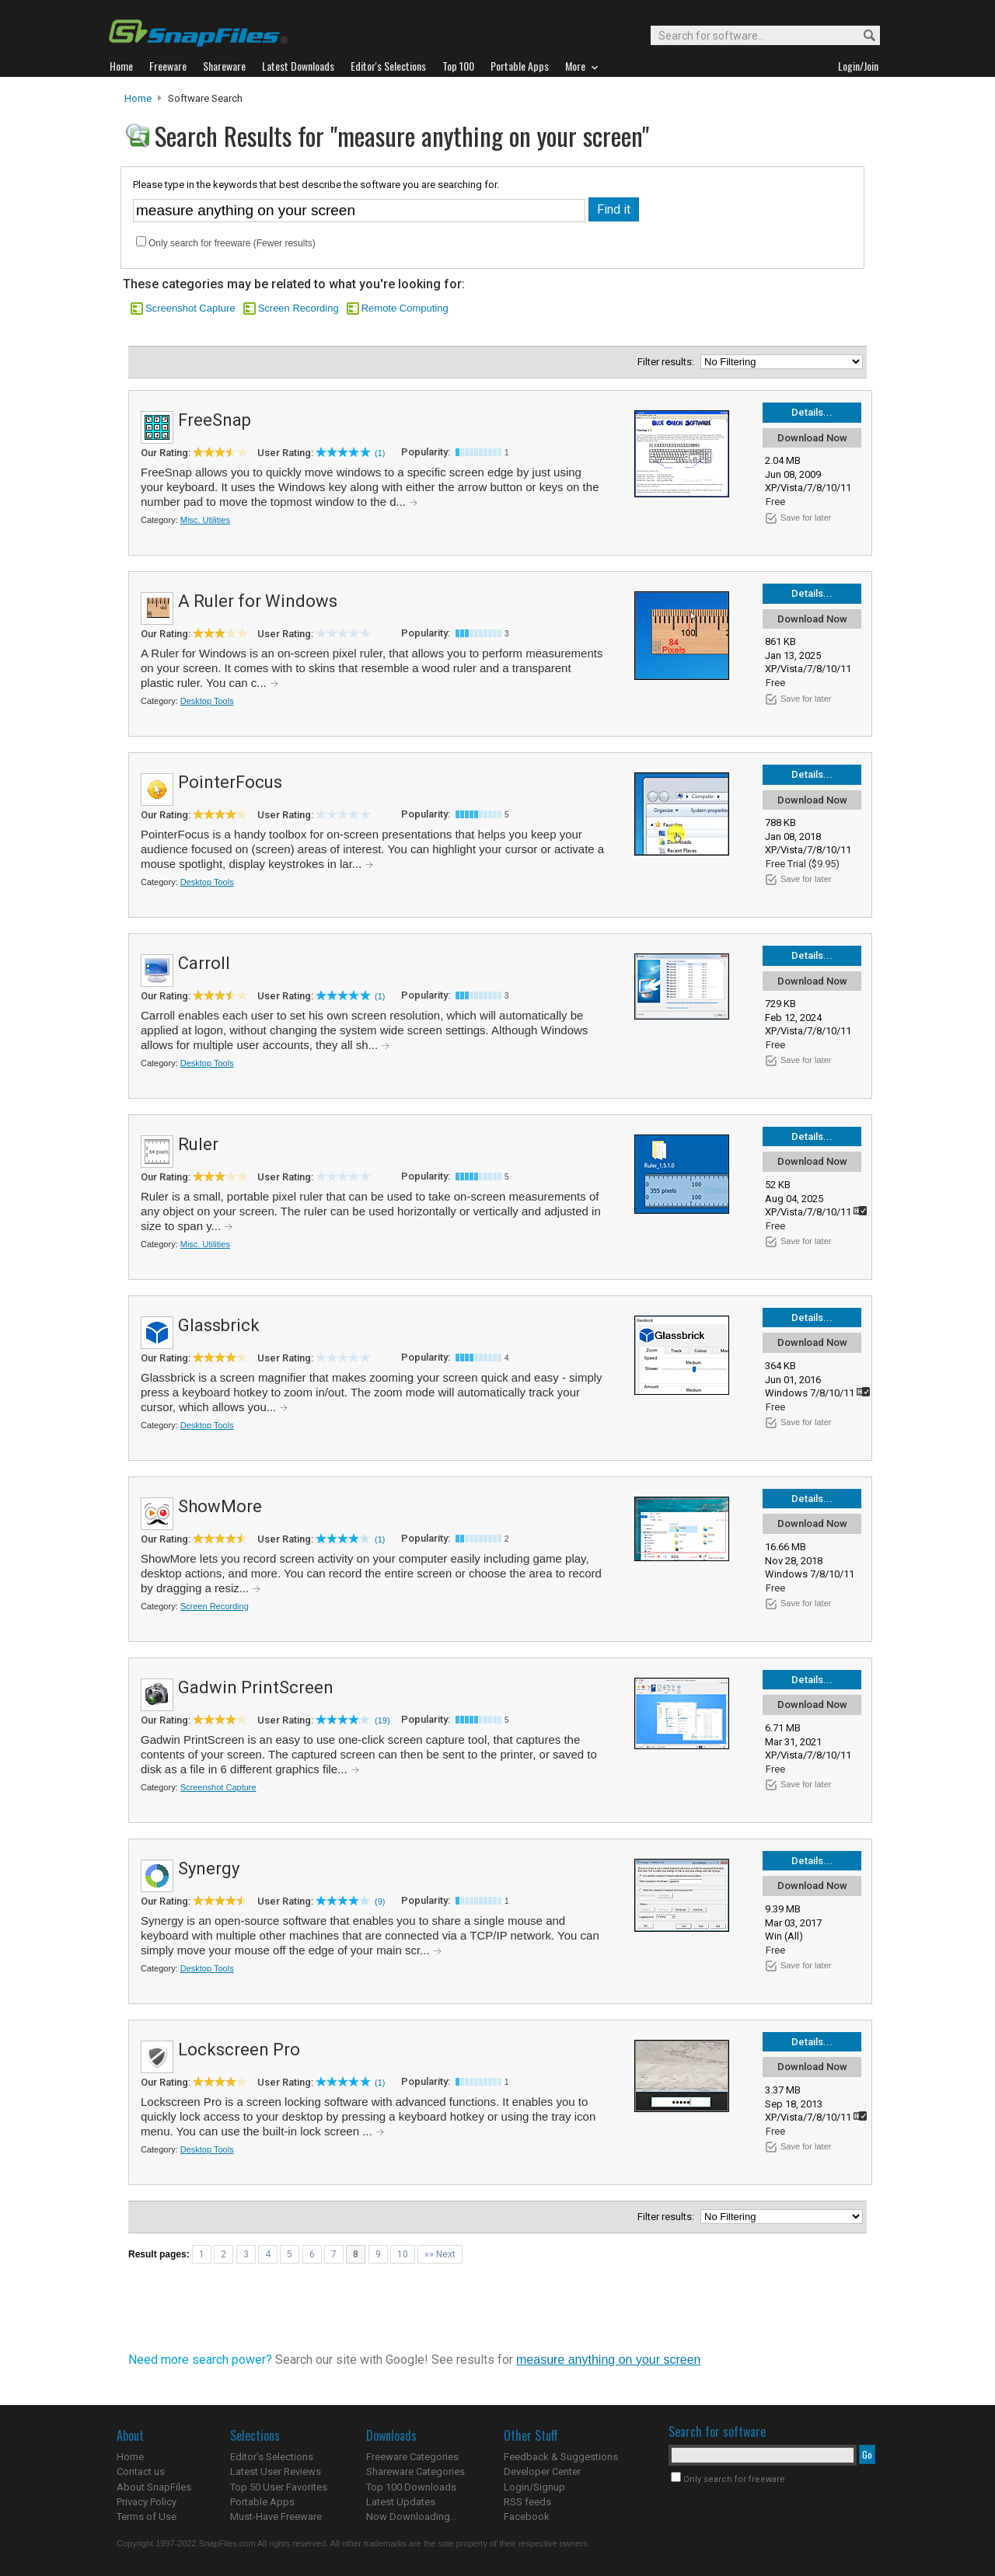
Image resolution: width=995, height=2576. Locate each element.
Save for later (805, 517)
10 (402, 2254)
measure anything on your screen (608, 2359)
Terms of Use (146, 2516)
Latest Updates (400, 2502)
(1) (380, 453)
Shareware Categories (415, 2471)
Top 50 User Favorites (278, 2487)
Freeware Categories (412, 2457)
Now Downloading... (411, 2516)
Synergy (208, 1868)
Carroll (204, 963)
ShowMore (220, 1506)
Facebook (527, 2516)
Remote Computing (405, 308)
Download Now (812, 438)
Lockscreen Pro (239, 2049)
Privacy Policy (146, 2502)
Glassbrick (219, 1325)
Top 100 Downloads (411, 2487)
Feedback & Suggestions (561, 2457)
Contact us (141, 2471)
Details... (812, 412)
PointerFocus (230, 782)
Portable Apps (262, 2502)
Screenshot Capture (190, 308)
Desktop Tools (207, 701)
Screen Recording (298, 308)
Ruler (198, 1144)
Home (138, 98)
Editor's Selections (271, 2457)
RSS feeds (527, 2502)
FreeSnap (214, 420)
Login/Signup (534, 2487)
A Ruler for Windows (257, 601)
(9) (380, 1901)
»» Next (440, 2254)
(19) (382, 1720)
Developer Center (542, 2471)
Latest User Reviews (275, 2471)
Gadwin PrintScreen (255, 1687)
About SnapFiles (154, 2487)
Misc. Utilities (205, 520)
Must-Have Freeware (276, 2516)
